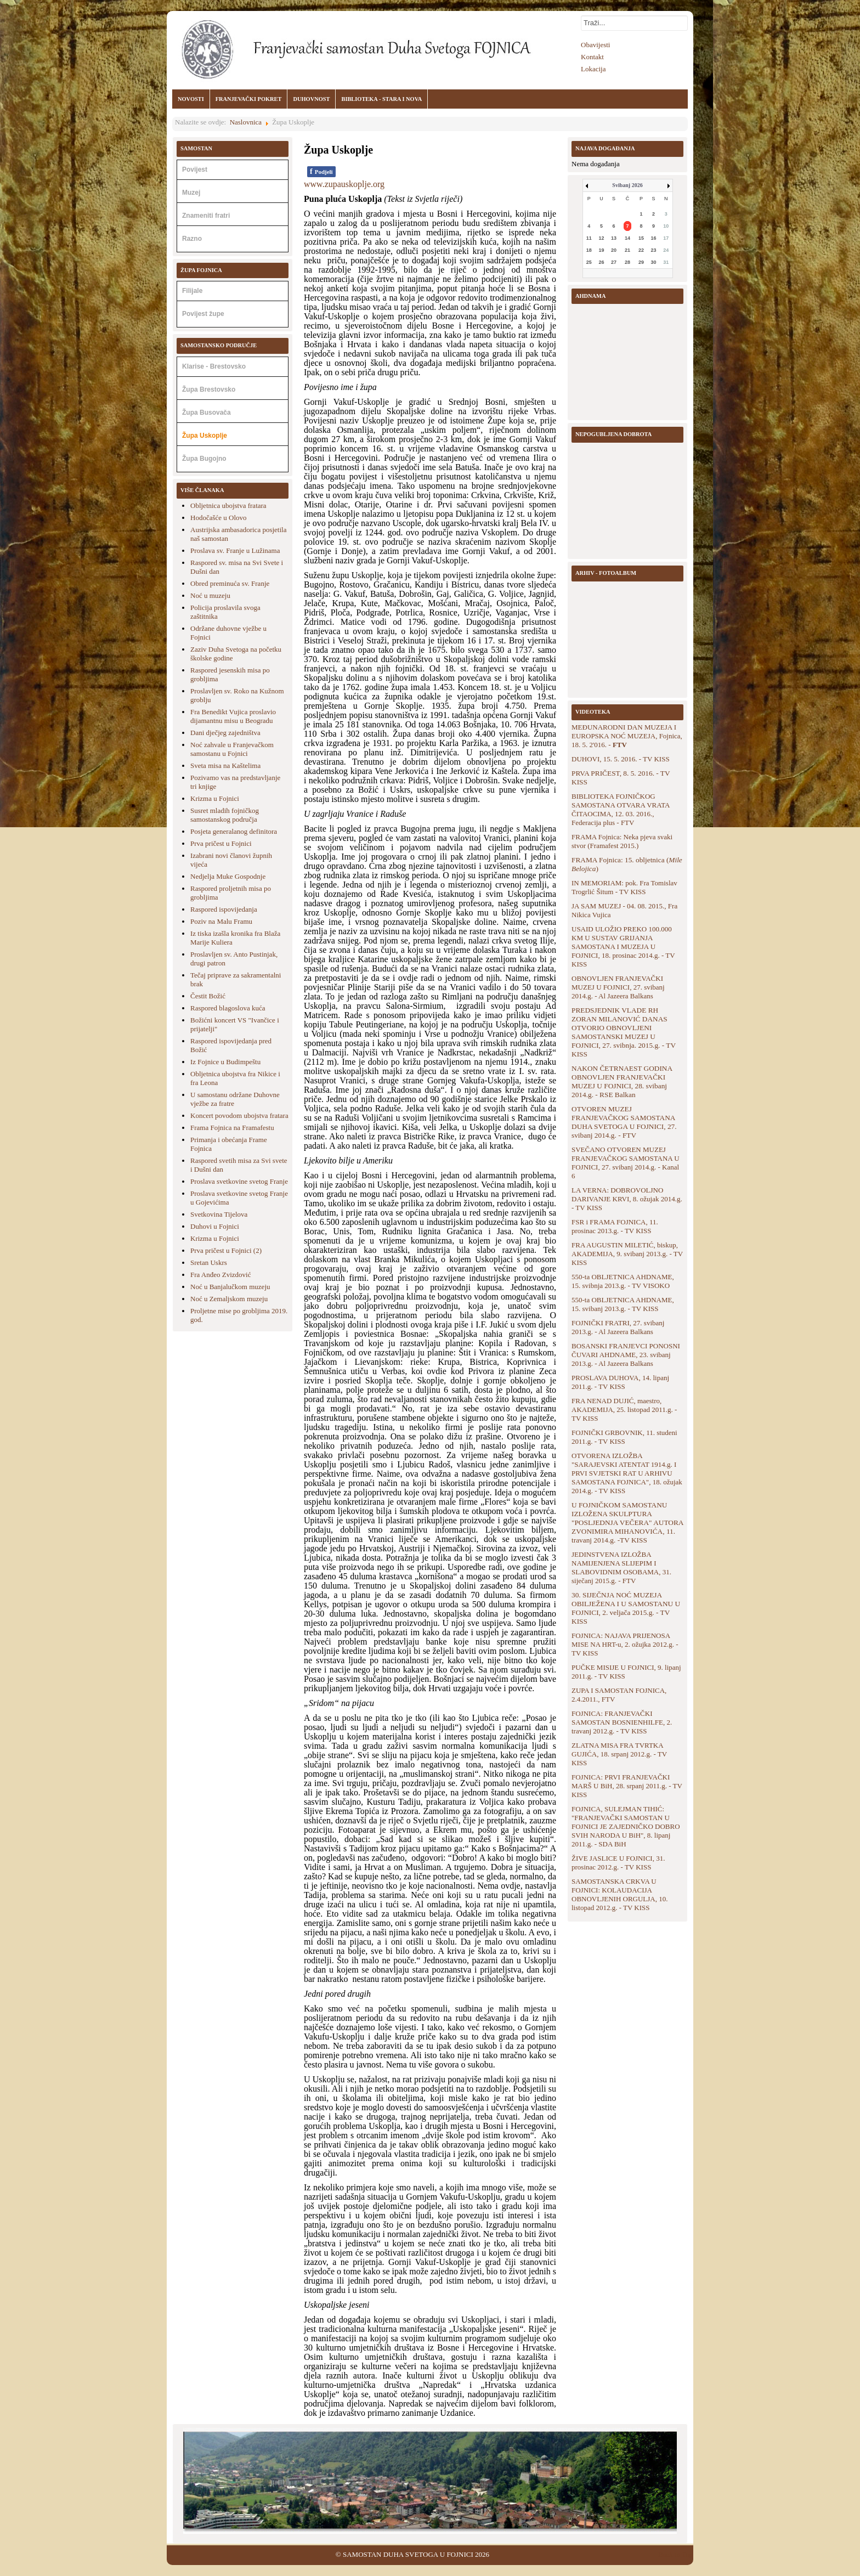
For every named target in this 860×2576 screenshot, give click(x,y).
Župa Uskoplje (204, 435)
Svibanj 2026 (627, 185)
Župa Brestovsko (208, 389)
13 (613, 238)
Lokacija (593, 69)
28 (627, 262)
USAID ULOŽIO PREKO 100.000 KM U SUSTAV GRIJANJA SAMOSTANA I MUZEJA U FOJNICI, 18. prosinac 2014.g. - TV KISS (623, 946)
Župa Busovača (206, 412)
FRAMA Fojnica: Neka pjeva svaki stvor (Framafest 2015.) (622, 841)
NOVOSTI (191, 99)
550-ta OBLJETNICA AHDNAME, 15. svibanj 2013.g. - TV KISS (623, 1304)
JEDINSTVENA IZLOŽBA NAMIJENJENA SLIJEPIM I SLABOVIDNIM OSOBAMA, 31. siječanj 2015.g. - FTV (621, 1567)
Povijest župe (203, 314)
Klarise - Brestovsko (214, 366)
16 (654, 238)
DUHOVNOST (311, 99)
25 (589, 262)
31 (666, 262)
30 (654, 262)
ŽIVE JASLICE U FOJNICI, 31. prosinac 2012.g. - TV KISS (618, 1862)
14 (627, 238)
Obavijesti (595, 45)
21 (627, 250)
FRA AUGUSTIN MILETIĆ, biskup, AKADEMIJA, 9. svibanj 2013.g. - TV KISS (627, 1254)
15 (641, 238)
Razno (192, 238)
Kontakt (592, 57)
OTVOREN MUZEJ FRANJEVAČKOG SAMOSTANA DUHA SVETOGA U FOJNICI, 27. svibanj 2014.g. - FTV (624, 1122)
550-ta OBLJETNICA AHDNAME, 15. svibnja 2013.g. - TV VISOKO (623, 1281)
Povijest (194, 169)
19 (601, 250)
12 (601, 238)
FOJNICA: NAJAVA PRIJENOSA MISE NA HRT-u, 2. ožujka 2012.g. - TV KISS (625, 1644)
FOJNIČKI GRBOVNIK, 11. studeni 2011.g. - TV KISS (624, 1436)
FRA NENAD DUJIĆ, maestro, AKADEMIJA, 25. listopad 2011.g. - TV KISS (624, 1409)
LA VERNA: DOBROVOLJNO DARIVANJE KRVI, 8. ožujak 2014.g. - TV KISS (627, 1199)
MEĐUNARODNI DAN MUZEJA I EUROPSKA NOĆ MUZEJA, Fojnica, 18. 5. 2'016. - (627, 736)
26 (601, 262)
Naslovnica (246, 122)
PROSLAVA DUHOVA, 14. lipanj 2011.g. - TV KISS (620, 1382)
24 (666, 250)
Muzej (191, 192)
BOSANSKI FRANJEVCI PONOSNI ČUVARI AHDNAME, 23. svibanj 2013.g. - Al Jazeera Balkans (626, 1355)
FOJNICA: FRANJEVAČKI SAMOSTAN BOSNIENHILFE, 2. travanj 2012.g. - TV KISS (622, 1722)
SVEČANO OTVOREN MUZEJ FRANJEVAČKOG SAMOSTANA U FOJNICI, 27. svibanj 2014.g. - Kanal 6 (626, 1162)
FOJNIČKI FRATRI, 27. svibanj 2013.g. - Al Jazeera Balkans (618, 1327)
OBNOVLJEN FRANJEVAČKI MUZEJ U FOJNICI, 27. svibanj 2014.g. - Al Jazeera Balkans (618, 987)
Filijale (192, 291)
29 (641, 262)
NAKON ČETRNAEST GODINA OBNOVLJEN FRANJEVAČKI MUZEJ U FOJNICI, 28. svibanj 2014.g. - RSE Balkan (622, 1081)
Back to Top (675, 2554)
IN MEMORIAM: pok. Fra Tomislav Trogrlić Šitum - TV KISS (624, 887)
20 (613, 250)
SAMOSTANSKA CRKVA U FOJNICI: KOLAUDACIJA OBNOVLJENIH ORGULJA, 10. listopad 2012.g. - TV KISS (620, 1894)
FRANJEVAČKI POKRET (249, 99)
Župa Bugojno (204, 458)
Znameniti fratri (206, 215)
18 (589, 250)
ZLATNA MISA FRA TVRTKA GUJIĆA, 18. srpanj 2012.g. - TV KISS (619, 1754)
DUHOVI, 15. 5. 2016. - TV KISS (621, 759)
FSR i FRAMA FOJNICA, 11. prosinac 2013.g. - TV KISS (615, 1226)
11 (589, 238)
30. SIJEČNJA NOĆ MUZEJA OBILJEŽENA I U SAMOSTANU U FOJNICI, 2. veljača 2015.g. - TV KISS (626, 1608)
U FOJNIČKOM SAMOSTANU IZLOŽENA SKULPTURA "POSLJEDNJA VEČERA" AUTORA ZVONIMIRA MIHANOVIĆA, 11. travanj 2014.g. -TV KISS (627, 1522)
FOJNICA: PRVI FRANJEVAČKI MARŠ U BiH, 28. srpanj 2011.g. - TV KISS (627, 1786)
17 (666, 238)
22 (641, 250)
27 (613, 262)
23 (654, 250)
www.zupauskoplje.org (344, 184)
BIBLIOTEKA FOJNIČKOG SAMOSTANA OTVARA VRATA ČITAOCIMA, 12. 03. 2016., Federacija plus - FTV (621, 809)
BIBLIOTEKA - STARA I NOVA (381, 99)
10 (666, 226)
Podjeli (321, 171)
